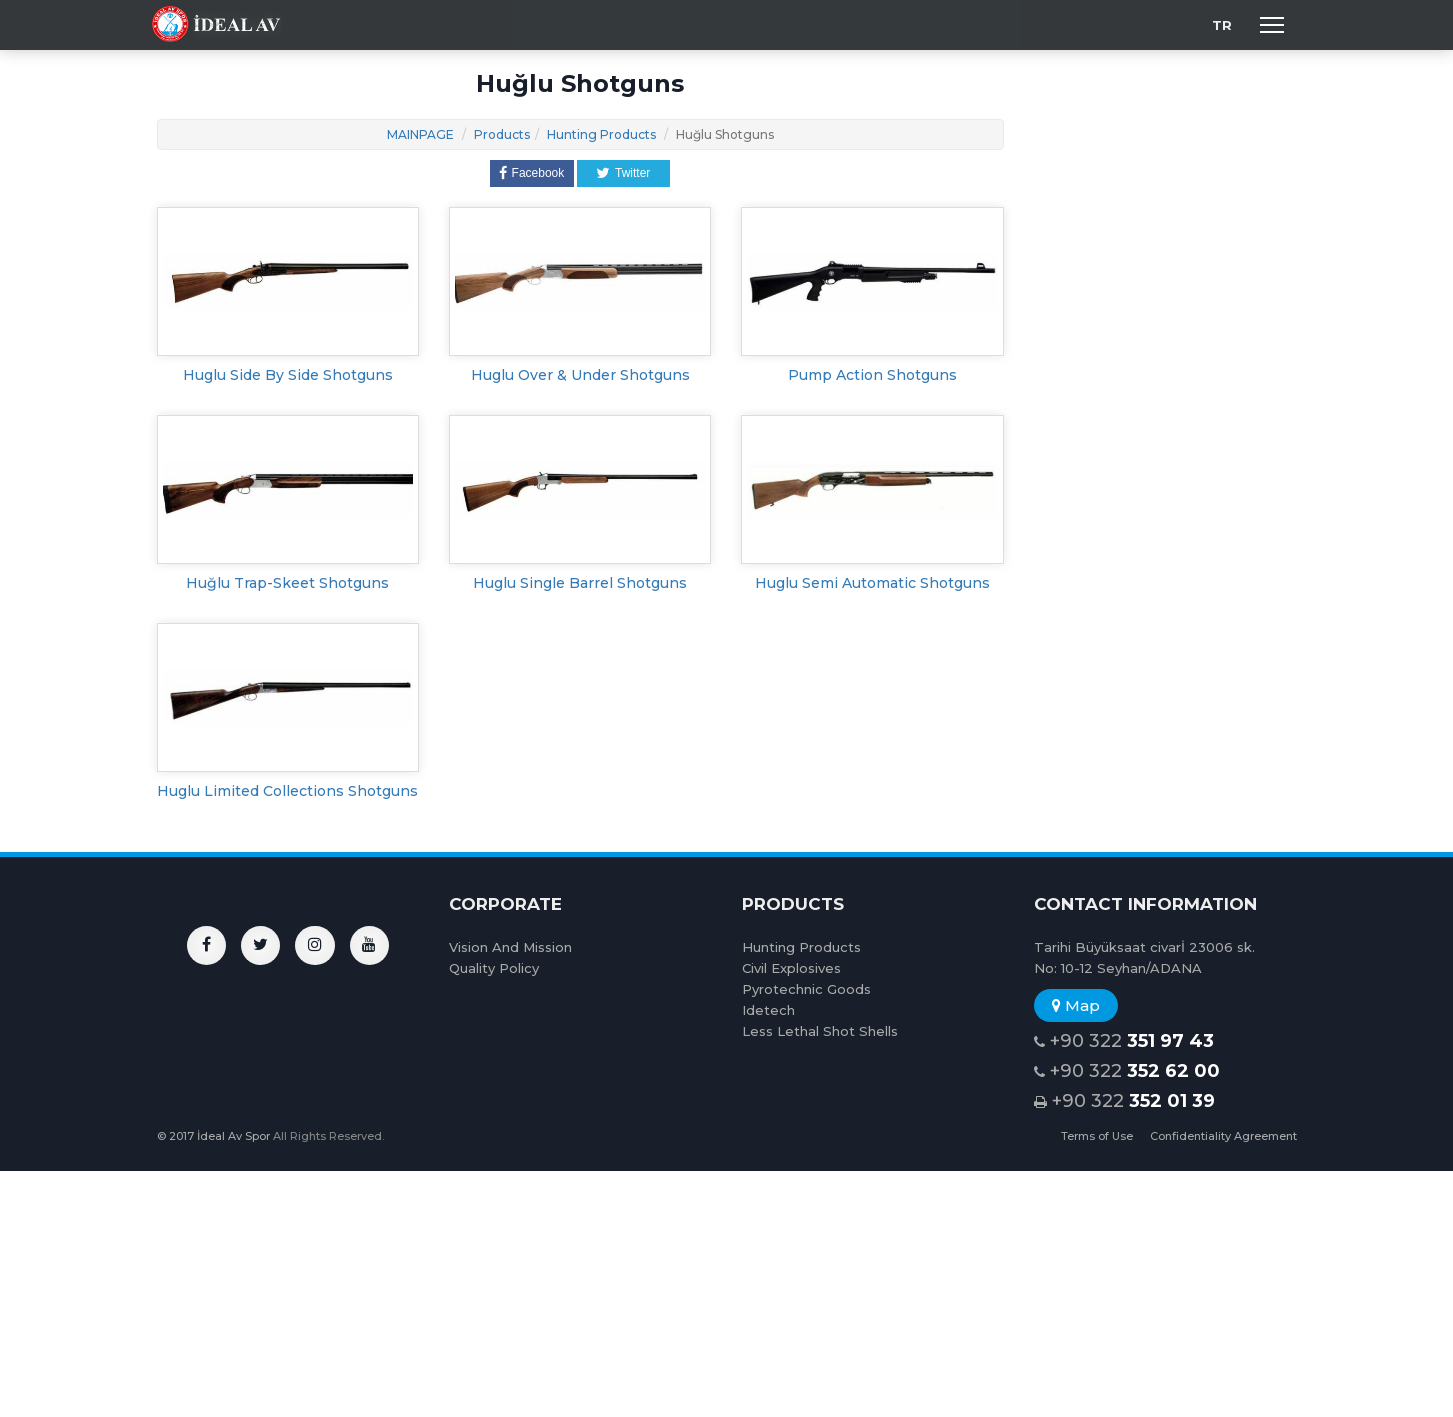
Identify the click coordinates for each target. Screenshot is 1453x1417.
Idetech (768, 1010)
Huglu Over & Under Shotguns (580, 375)
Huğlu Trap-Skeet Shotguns (287, 583)
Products (502, 134)
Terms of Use (1097, 1136)
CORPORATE (505, 904)
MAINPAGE (420, 134)
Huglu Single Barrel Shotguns (580, 583)
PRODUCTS (793, 904)
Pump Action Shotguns (872, 375)
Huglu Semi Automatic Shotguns (872, 583)
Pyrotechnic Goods (806, 989)
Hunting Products (601, 134)
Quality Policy (494, 968)
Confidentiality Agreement (1223, 1136)
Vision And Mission (510, 947)
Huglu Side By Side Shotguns (288, 375)
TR (1222, 25)
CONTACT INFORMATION (1145, 904)
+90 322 (1124, 1041)
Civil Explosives (791, 968)
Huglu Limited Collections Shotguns (287, 791)
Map (1076, 1005)
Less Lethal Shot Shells (820, 1031)
